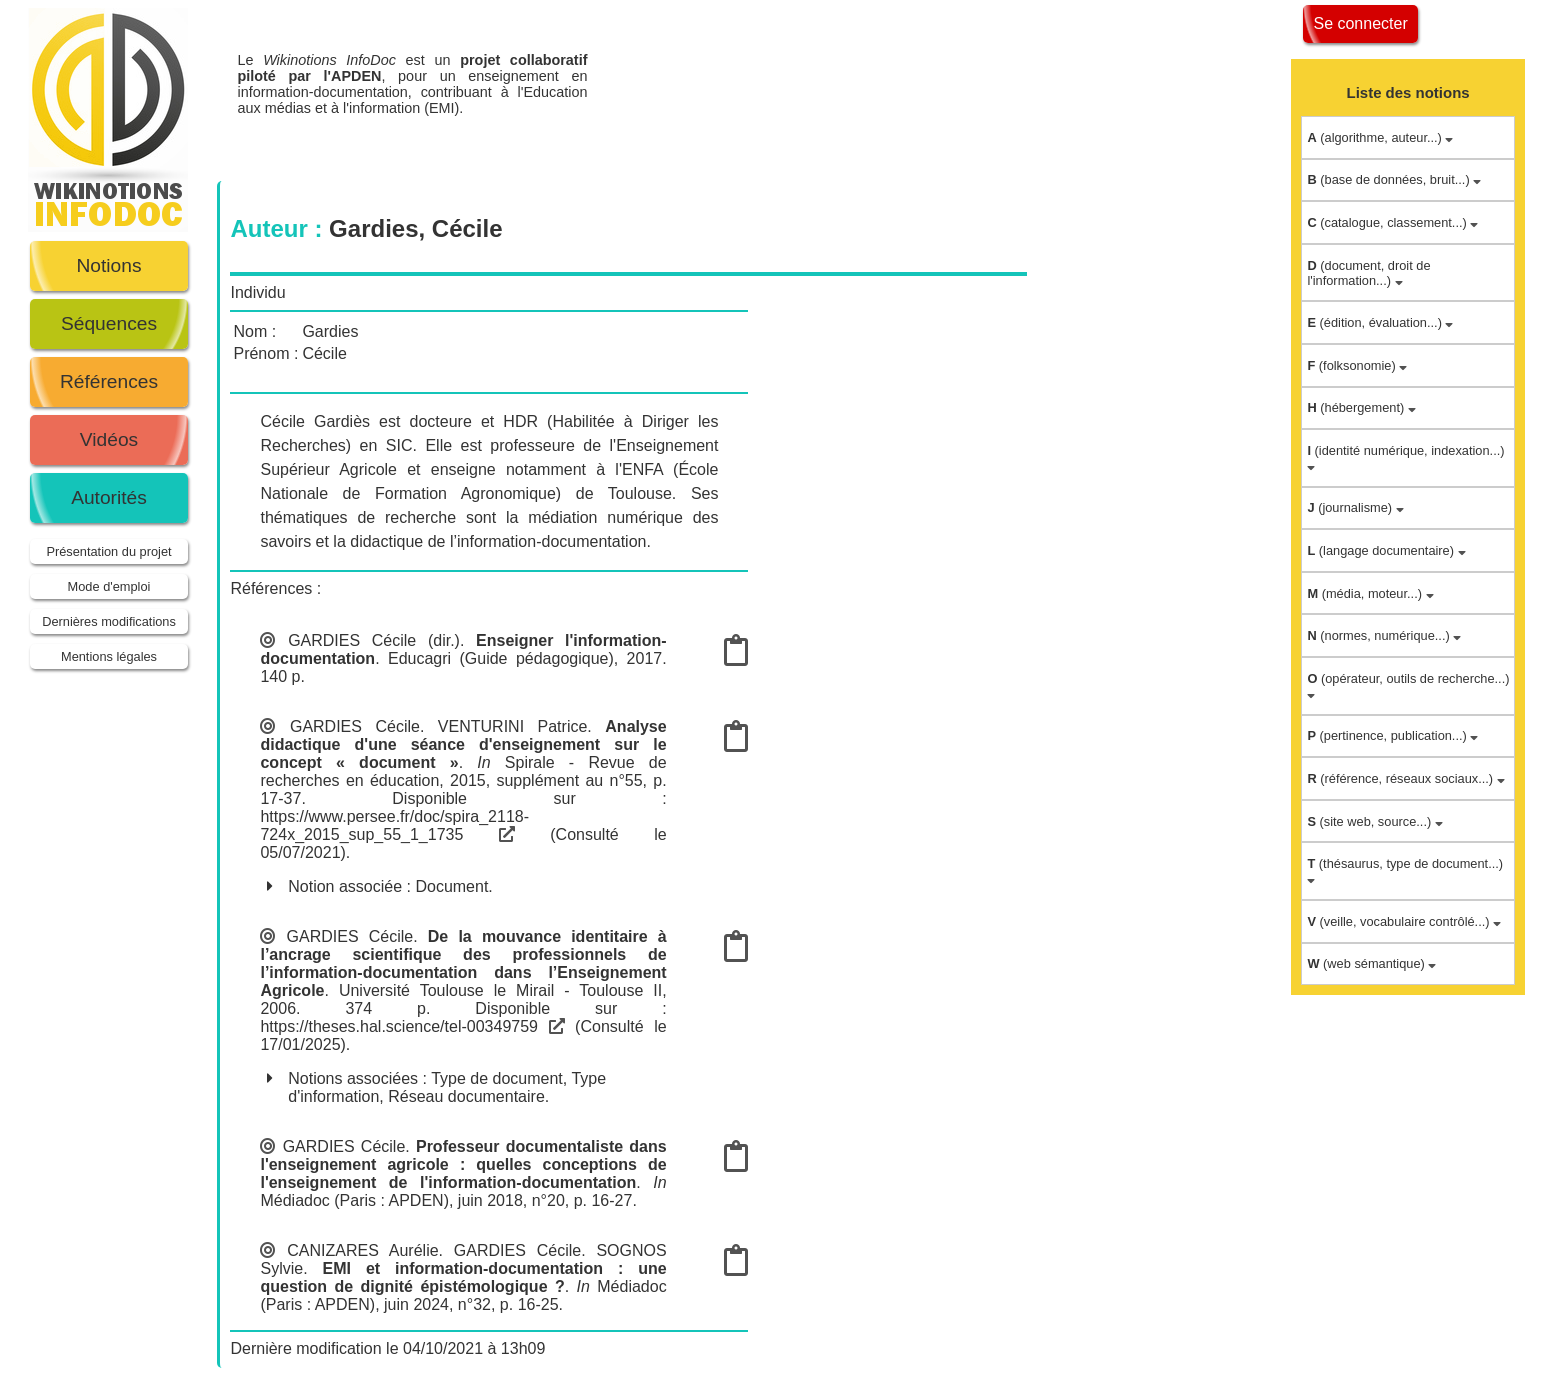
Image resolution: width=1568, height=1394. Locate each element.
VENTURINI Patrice (513, 726)
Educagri (419, 658)
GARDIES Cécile (355, 726)
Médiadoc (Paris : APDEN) (354, 1200)
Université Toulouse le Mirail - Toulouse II (500, 990)
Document (451, 886)
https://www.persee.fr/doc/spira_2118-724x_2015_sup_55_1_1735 (394, 825)
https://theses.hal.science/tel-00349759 (412, 1026)
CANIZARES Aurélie (362, 1250)
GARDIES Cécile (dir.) (374, 640)
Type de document (497, 1078)
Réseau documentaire (466, 1096)
